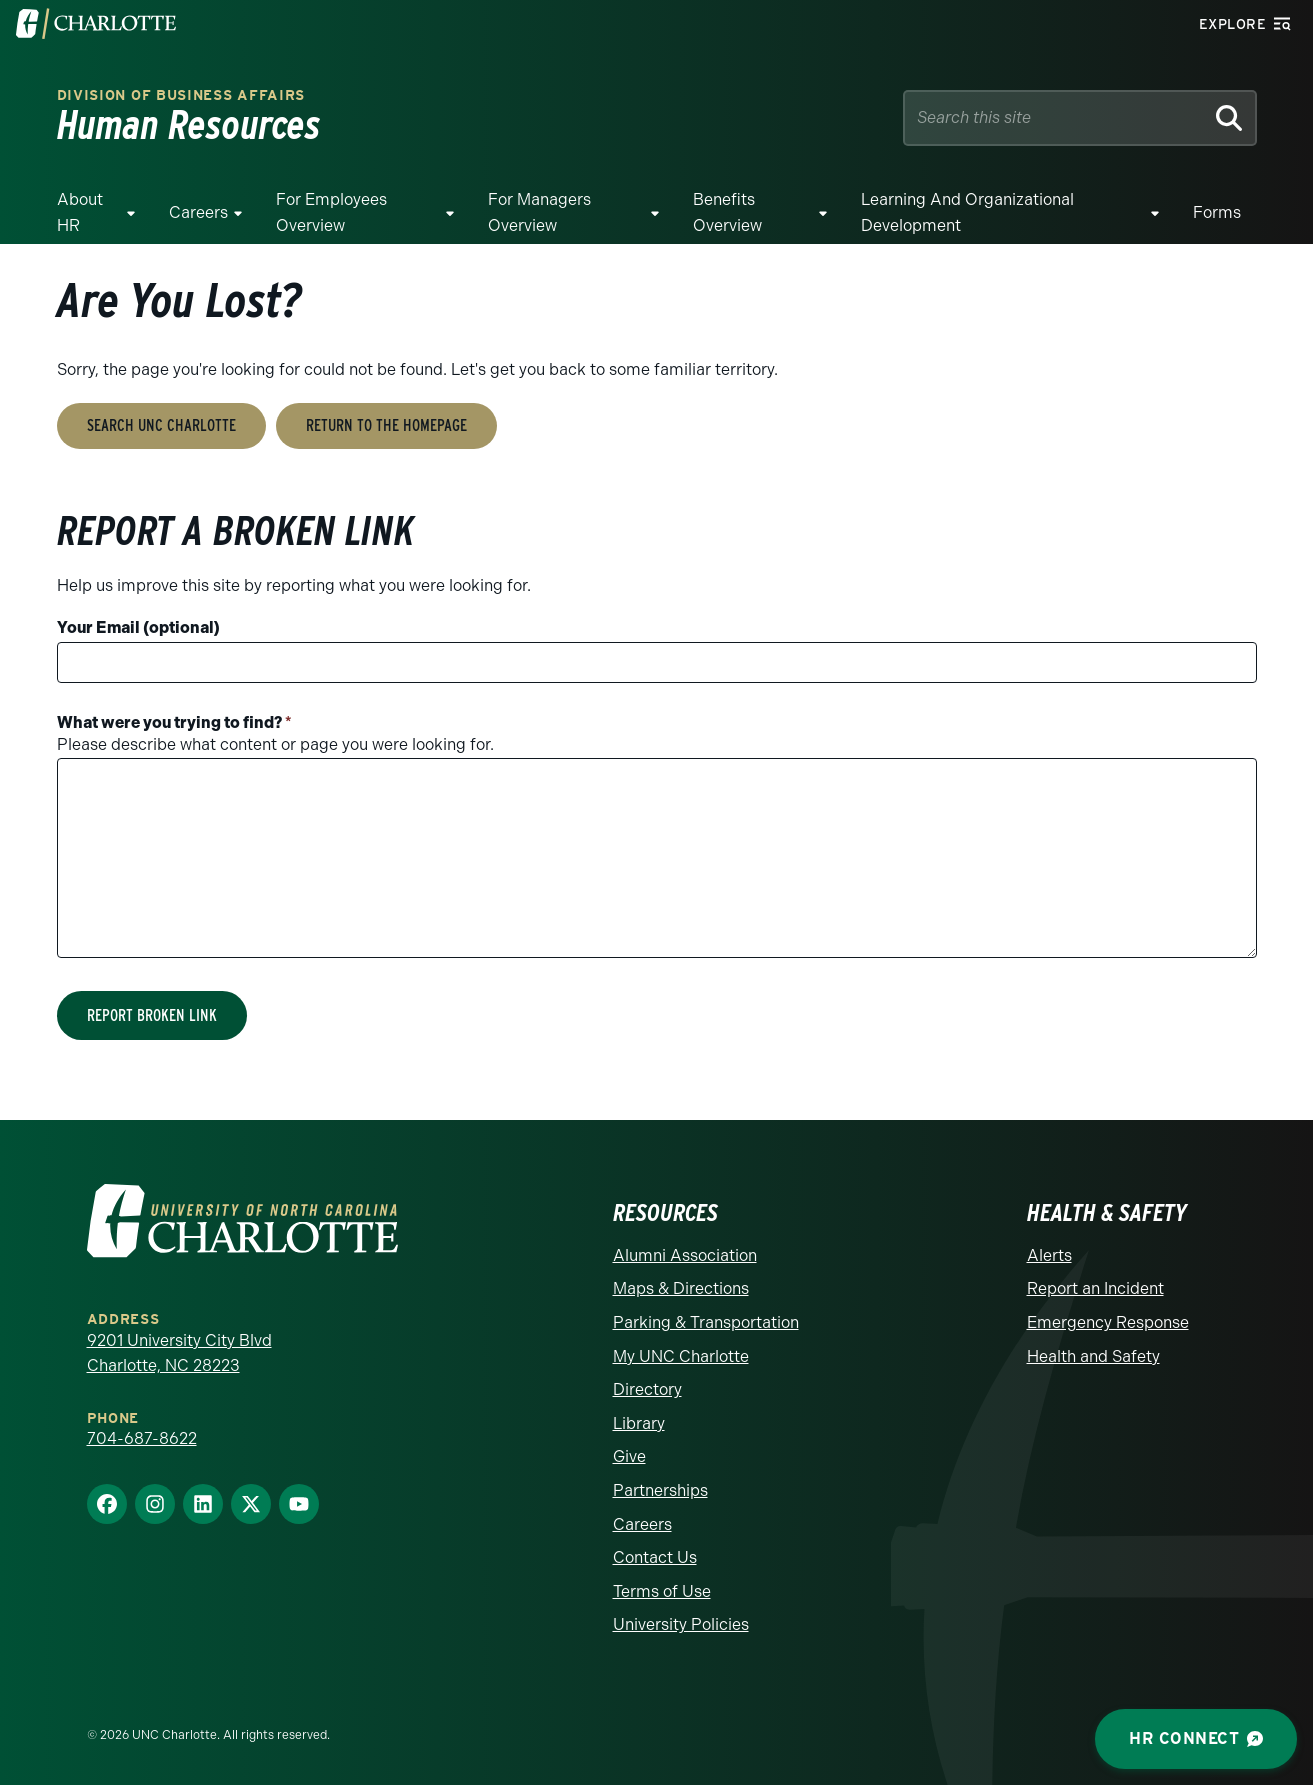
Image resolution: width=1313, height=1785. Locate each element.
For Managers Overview (539, 212)
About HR (80, 212)
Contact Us (655, 1557)
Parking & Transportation (706, 1322)
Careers (198, 212)
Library (639, 1423)
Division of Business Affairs (181, 95)
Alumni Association (685, 1255)
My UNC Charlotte (681, 1356)
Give (629, 1456)
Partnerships (660, 1490)
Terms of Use (662, 1591)
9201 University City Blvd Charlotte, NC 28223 (179, 1353)
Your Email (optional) (138, 627)
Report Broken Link (152, 1015)
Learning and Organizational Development (967, 212)
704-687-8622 (142, 1438)
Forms (1217, 212)
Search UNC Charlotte (161, 425)
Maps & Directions (681, 1288)
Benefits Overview (727, 212)
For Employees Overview (331, 212)
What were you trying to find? (174, 722)
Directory (647, 1389)
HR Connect (1196, 1738)
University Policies (681, 1624)
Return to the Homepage (386, 425)
